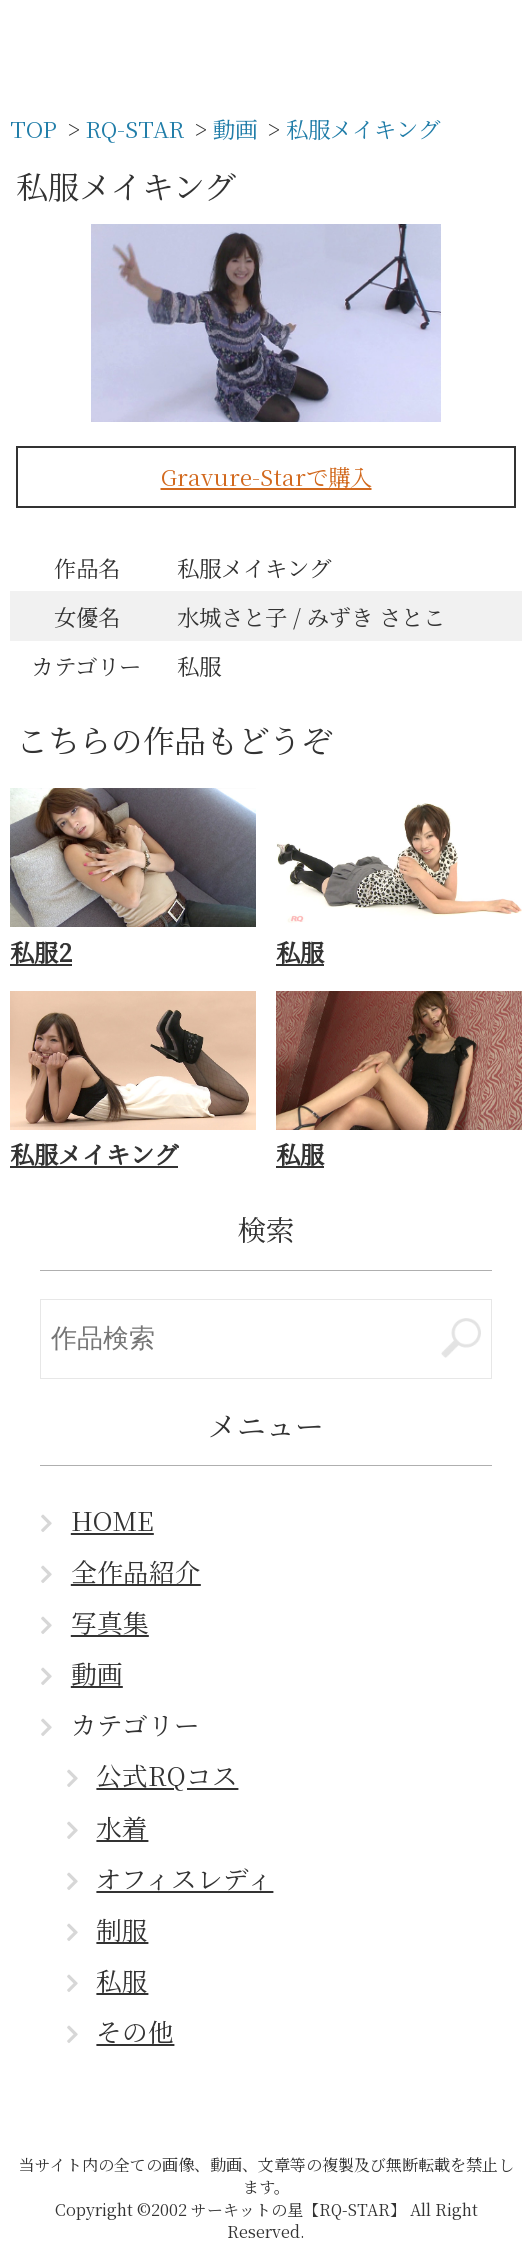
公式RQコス (167, 1775)
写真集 (110, 1622)
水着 (122, 1827)
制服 (122, 1929)
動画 (97, 1673)
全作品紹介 (136, 1571)
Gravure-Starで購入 (266, 476)
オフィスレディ (184, 1878)
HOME (112, 1520)
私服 (122, 1980)
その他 (135, 2031)
